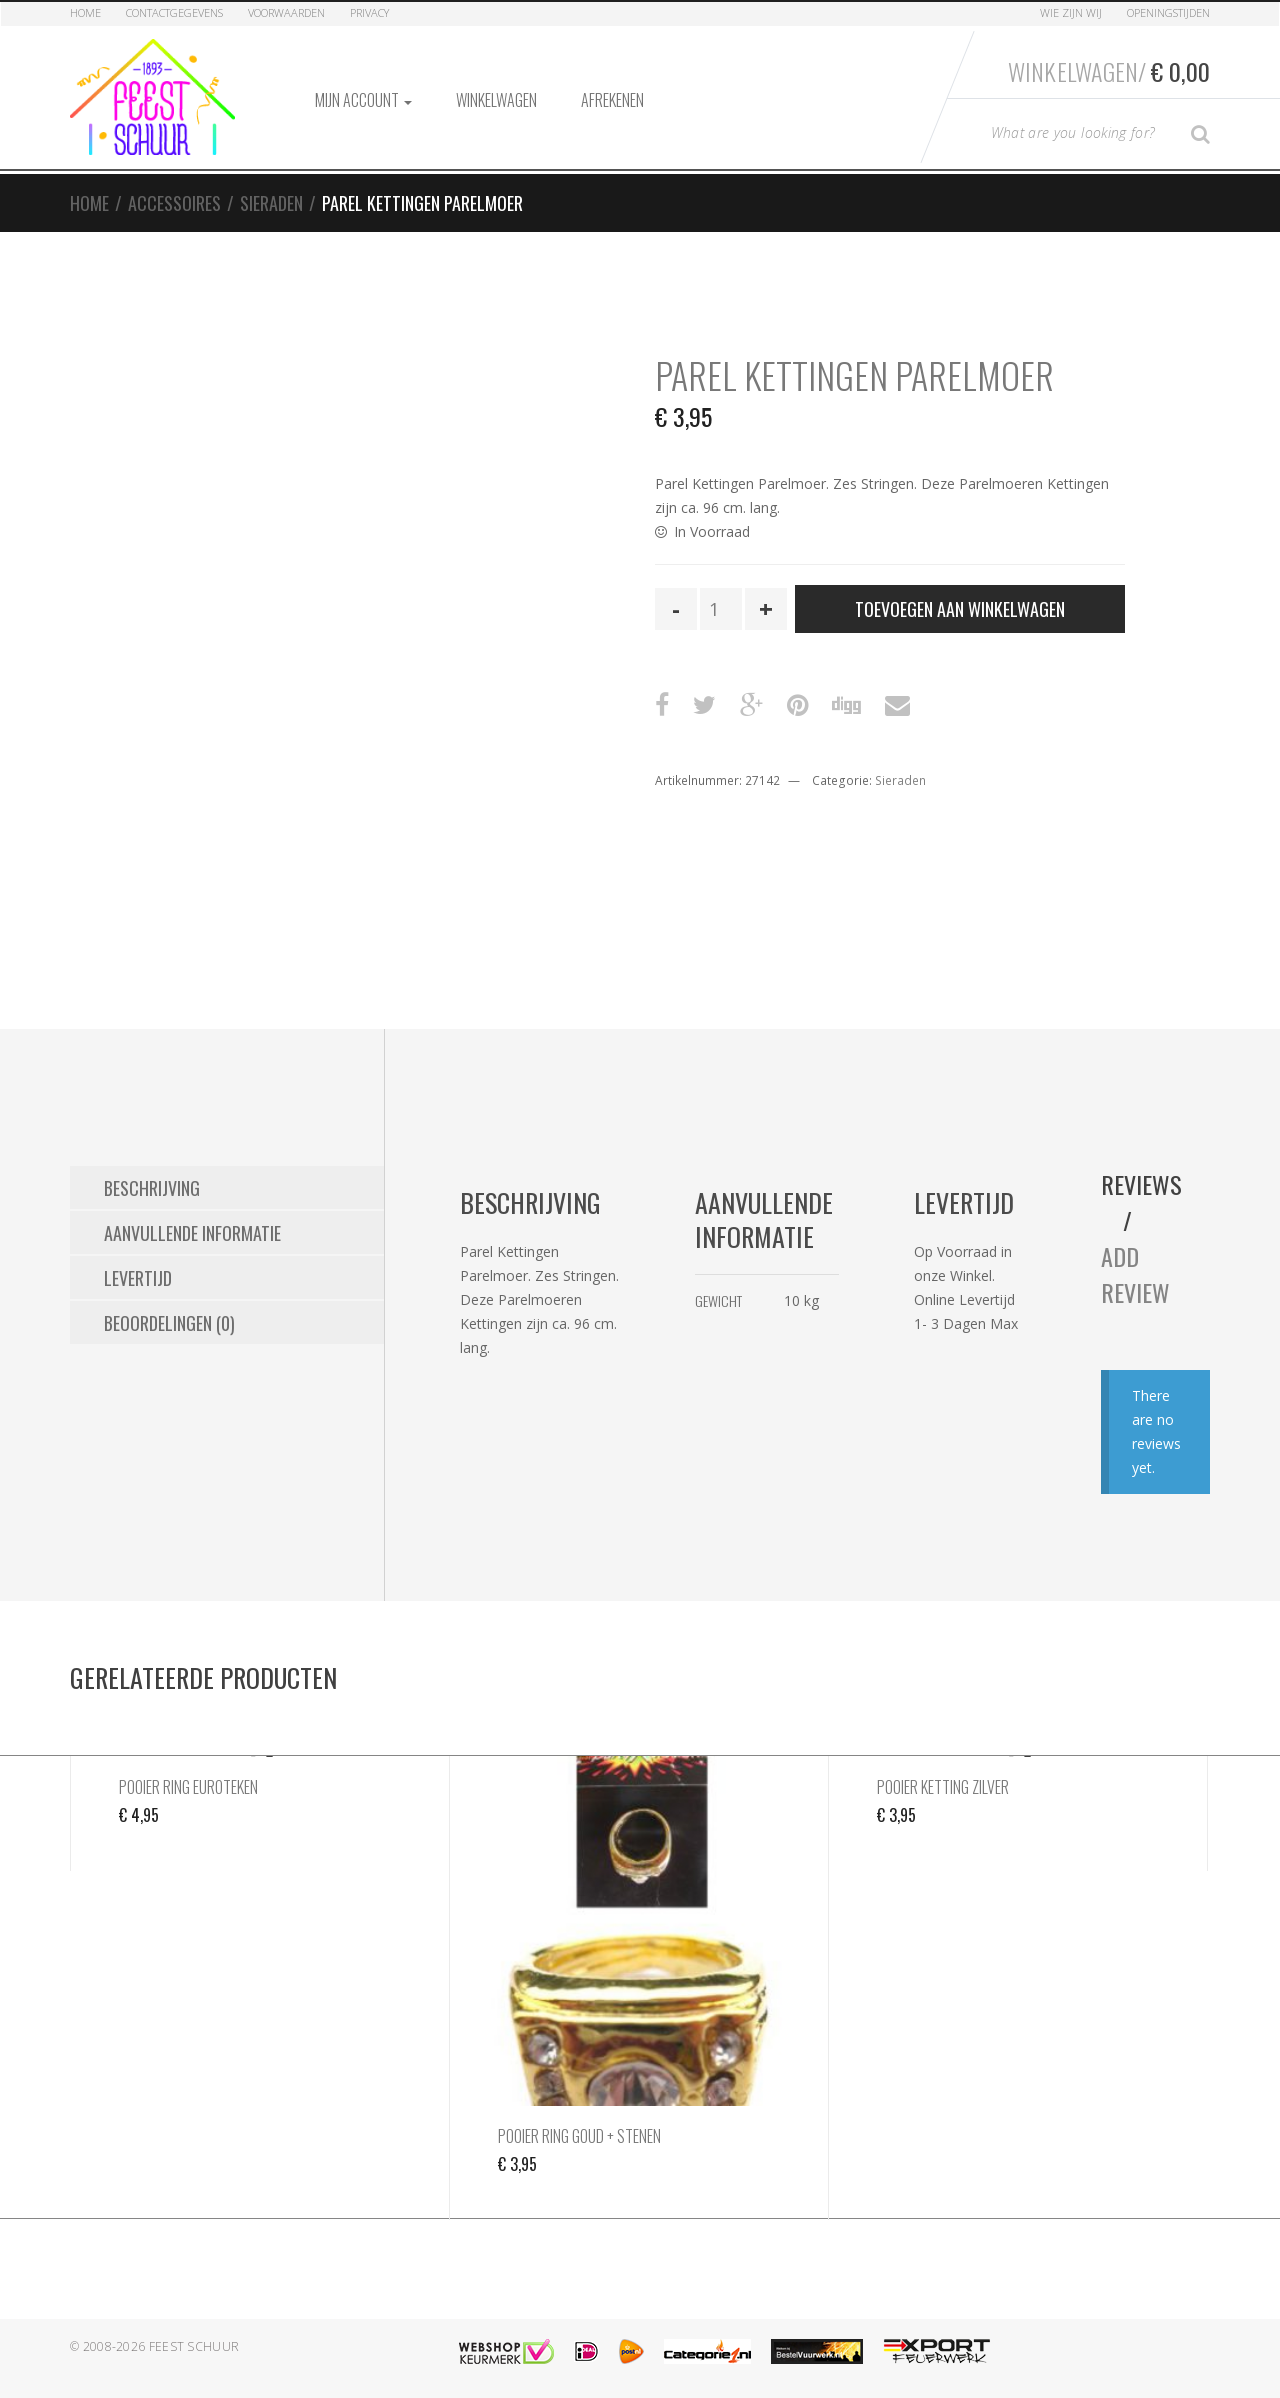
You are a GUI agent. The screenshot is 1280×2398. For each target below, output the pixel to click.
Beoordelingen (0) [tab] (169, 1323)
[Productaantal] (721, 609)
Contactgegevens (174, 12)
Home (85, 12)
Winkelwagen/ (1109, 71)
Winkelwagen (496, 100)
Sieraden (271, 203)
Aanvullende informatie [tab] (192, 1233)
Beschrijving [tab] (152, 1188)
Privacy (369, 12)
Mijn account (363, 100)
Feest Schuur (194, 2346)
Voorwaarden (286, 12)
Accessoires (174, 203)
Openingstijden (1168, 12)
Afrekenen (612, 100)
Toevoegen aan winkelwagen (960, 609)
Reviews (1141, 1184)
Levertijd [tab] (138, 1278)
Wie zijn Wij (1071, 12)
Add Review (1135, 1274)
